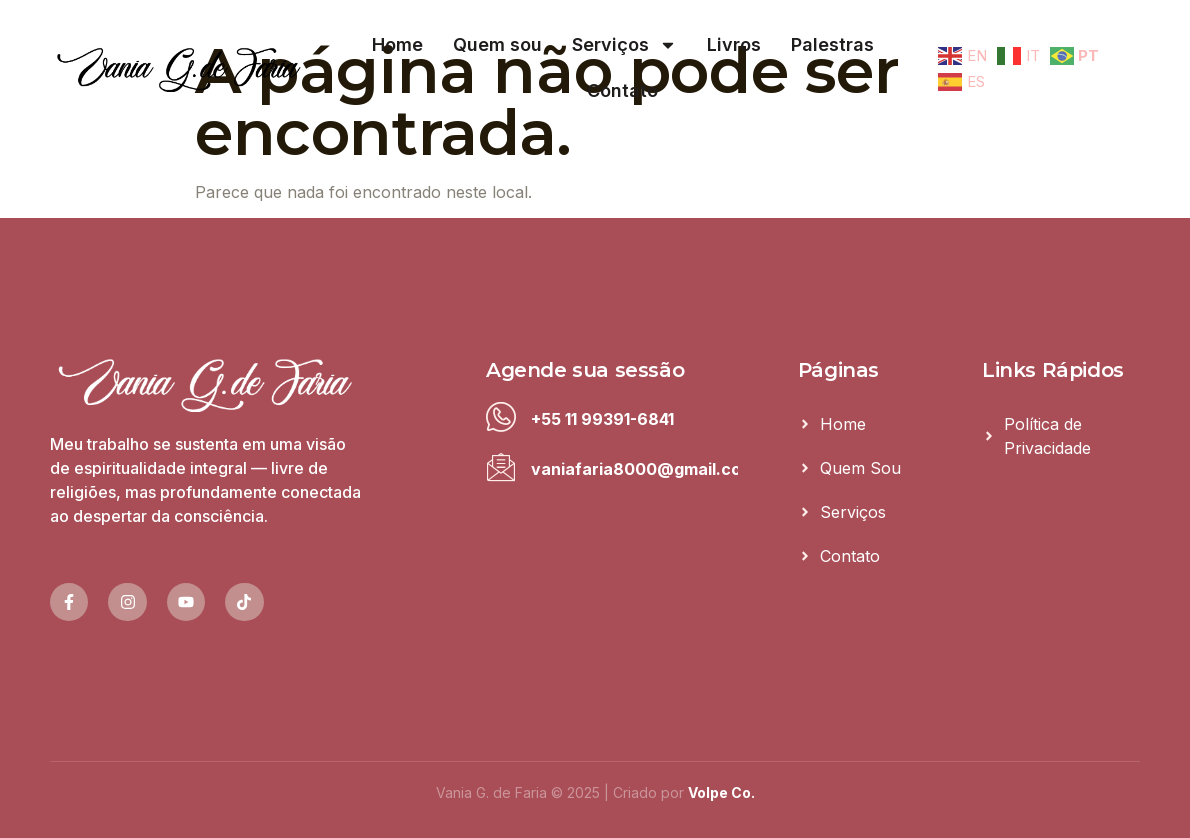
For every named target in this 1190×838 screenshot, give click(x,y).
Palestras (832, 44)
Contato (622, 90)
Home (397, 44)
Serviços (624, 45)
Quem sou (497, 44)
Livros (734, 44)
